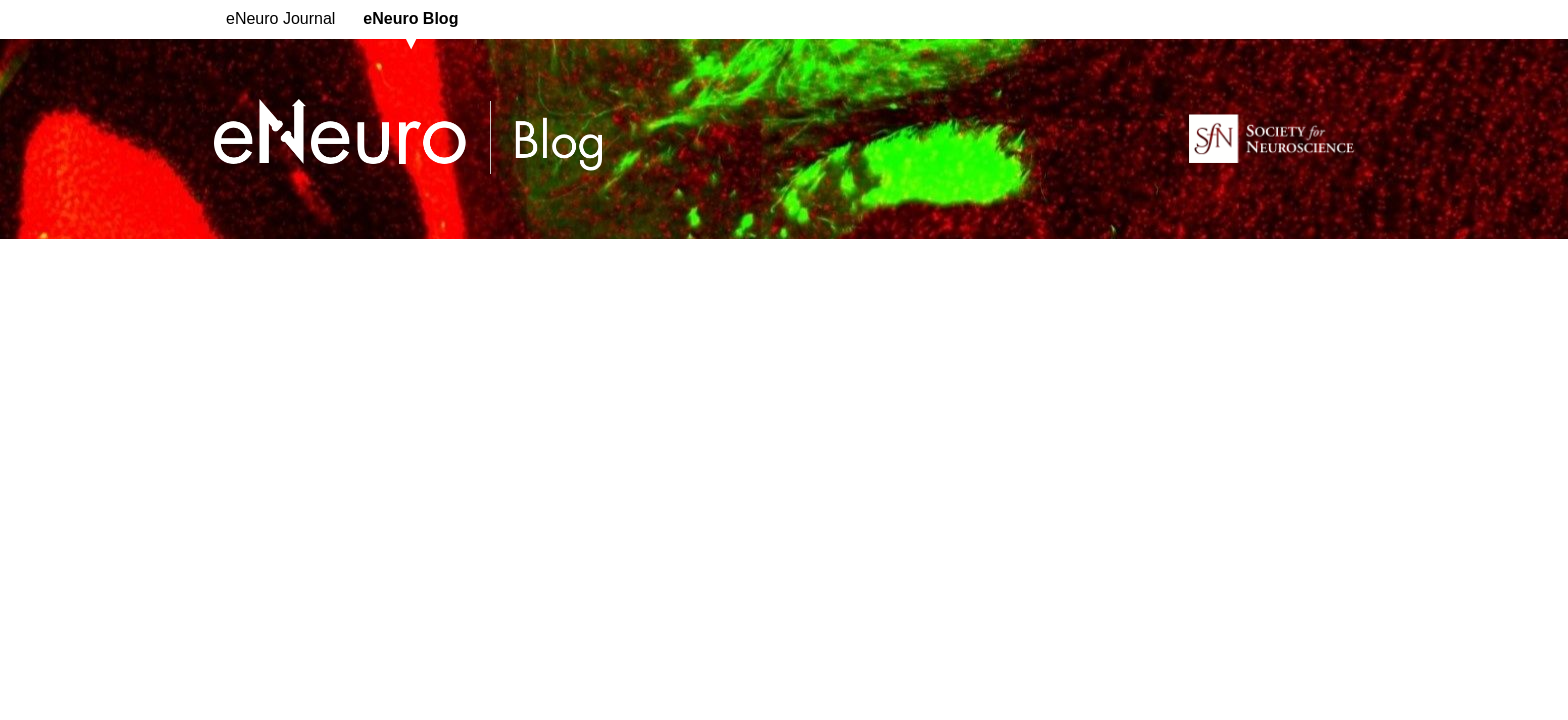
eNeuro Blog (410, 18)
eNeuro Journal (280, 18)
